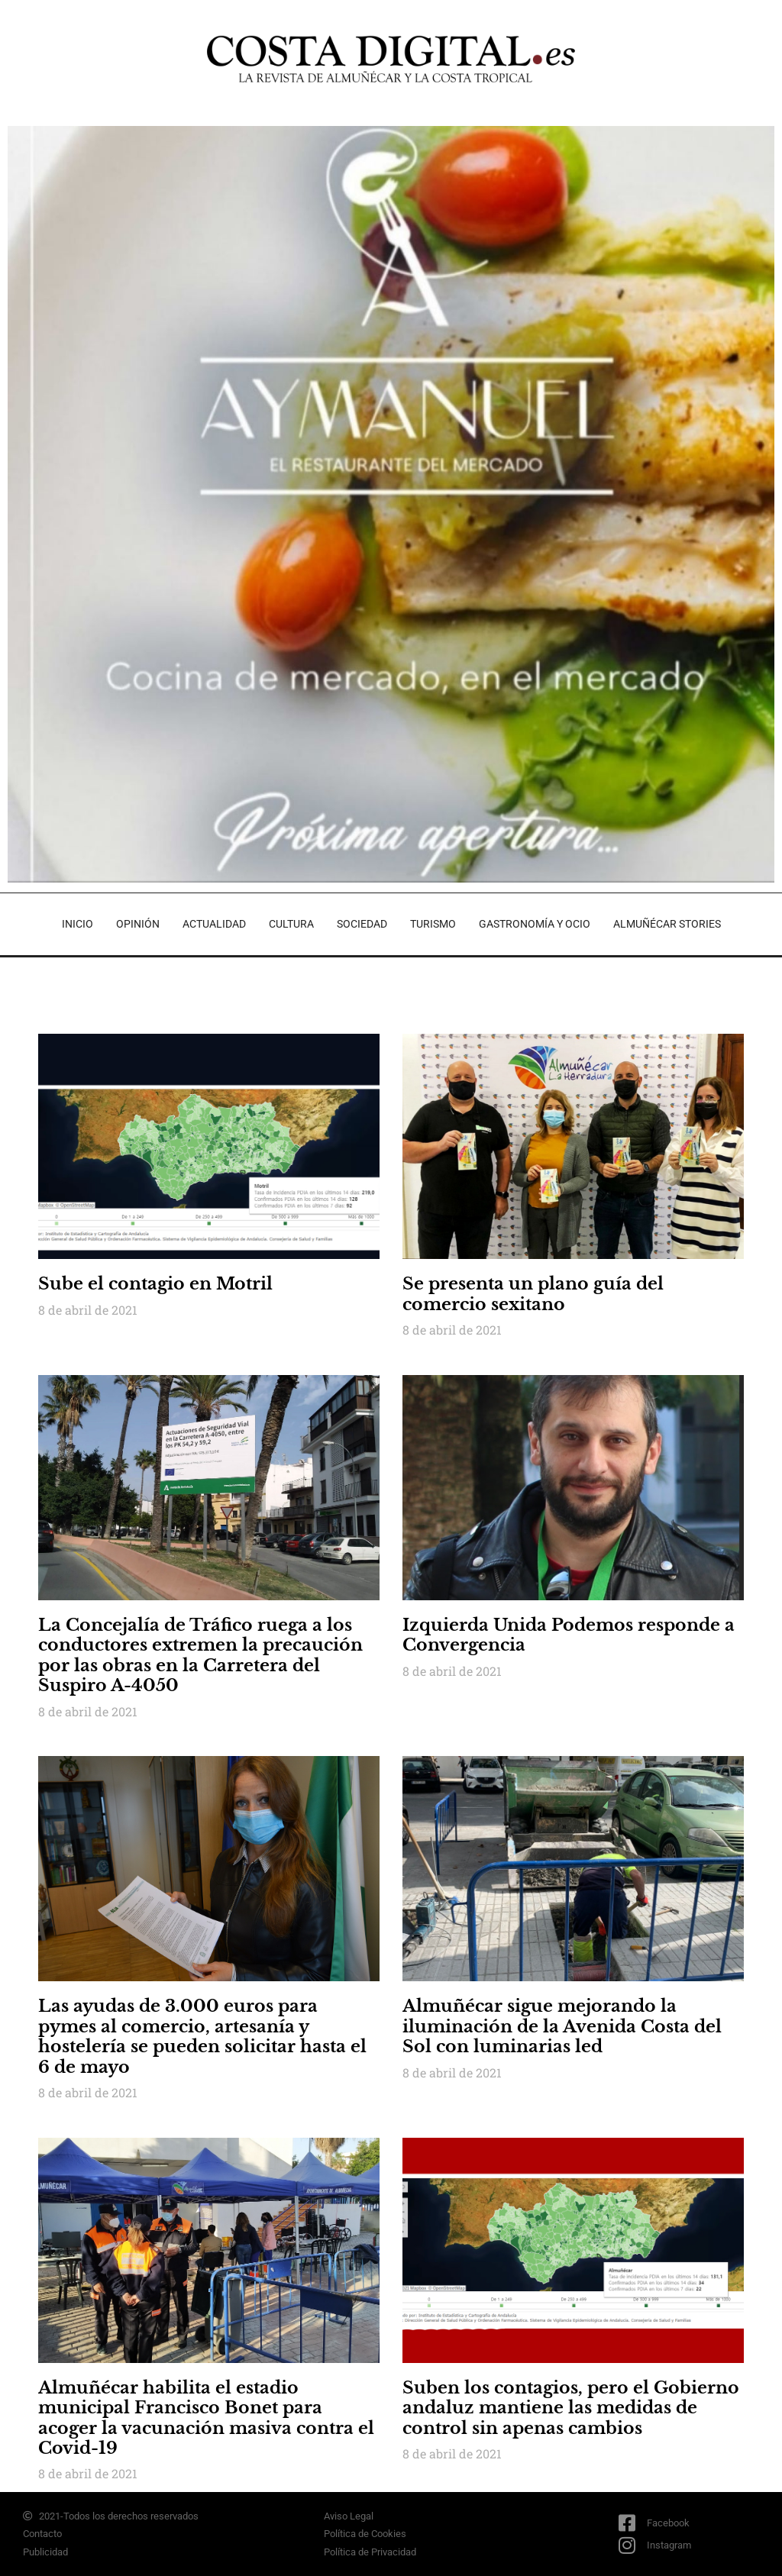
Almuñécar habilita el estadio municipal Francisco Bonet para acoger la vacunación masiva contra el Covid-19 (206, 2417)
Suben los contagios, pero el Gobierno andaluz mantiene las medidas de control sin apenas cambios (570, 2408)
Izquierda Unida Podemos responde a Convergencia (568, 1635)
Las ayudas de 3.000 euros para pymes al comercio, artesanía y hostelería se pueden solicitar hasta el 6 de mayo (202, 2036)
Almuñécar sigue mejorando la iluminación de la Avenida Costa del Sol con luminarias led (562, 2026)
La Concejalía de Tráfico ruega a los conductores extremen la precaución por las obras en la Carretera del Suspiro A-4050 (200, 1655)
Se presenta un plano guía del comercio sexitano (533, 1293)
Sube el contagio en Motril (155, 1283)
